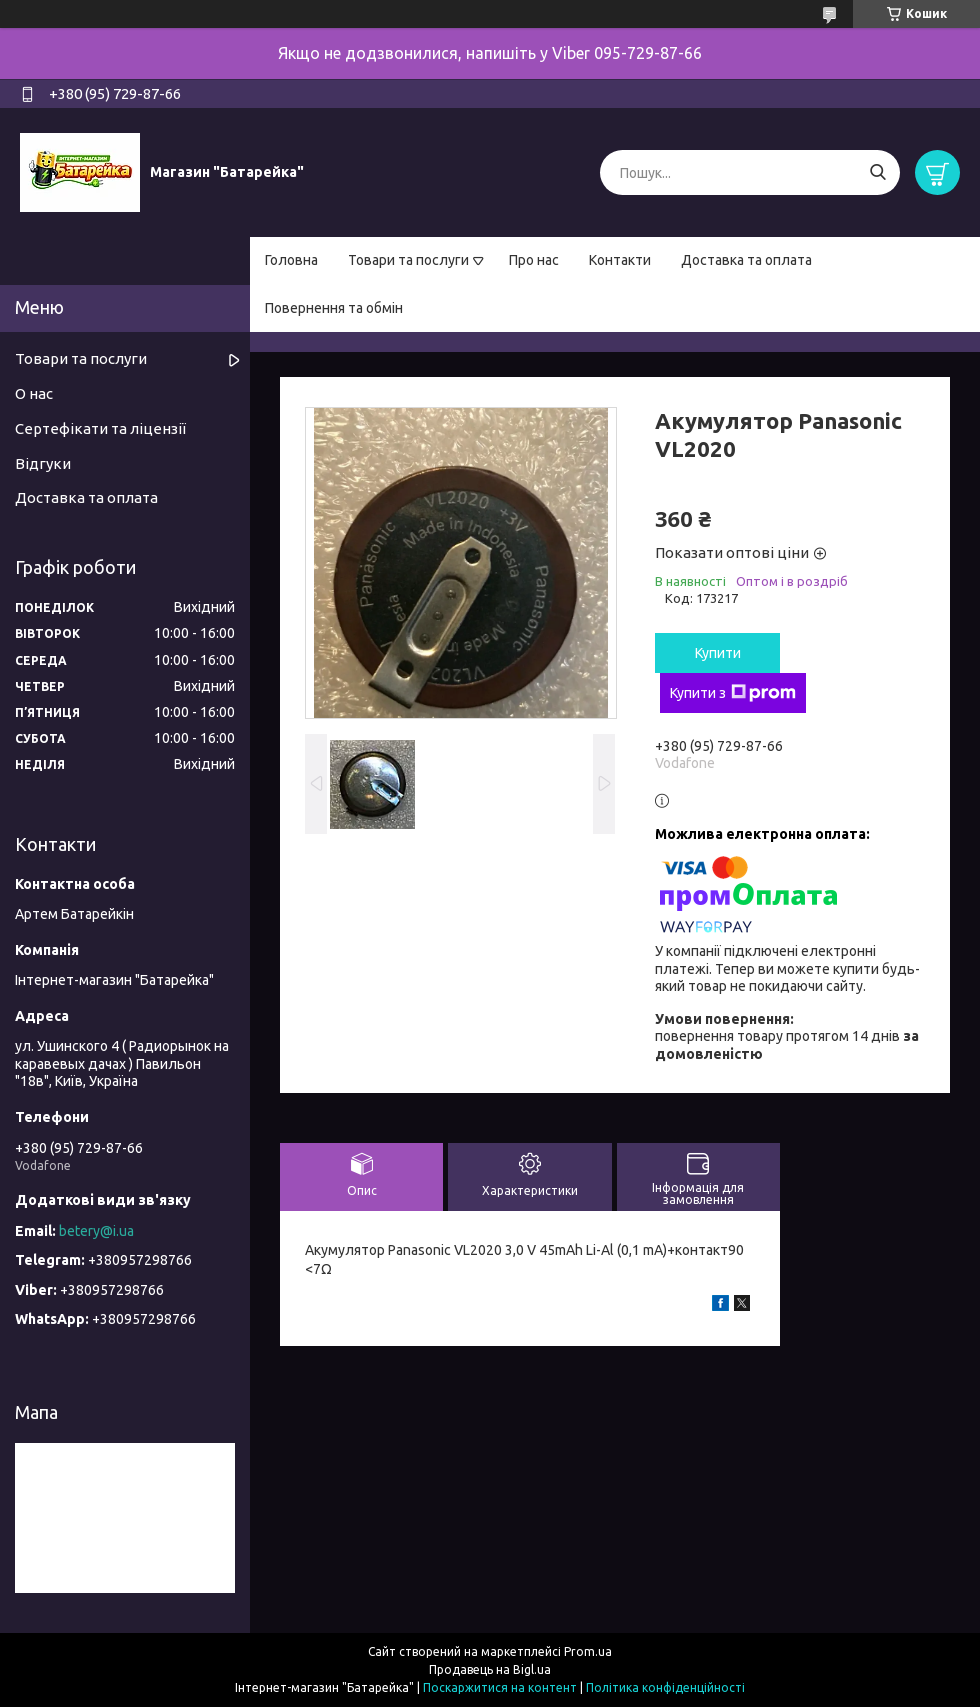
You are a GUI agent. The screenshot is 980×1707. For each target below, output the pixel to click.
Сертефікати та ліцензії (100, 428)
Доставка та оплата (746, 260)
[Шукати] (877, 172)
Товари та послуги (408, 260)
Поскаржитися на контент (500, 1687)
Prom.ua (588, 1651)
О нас (34, 393)
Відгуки (43, 463)
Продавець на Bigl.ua (490, 1669)
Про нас (534, 260)
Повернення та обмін (334, 308)
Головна (291, 260)
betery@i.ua (96, 1231)
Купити (718, 653)
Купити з (733, 693)
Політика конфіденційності (665, 1687)
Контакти (620, 260)
